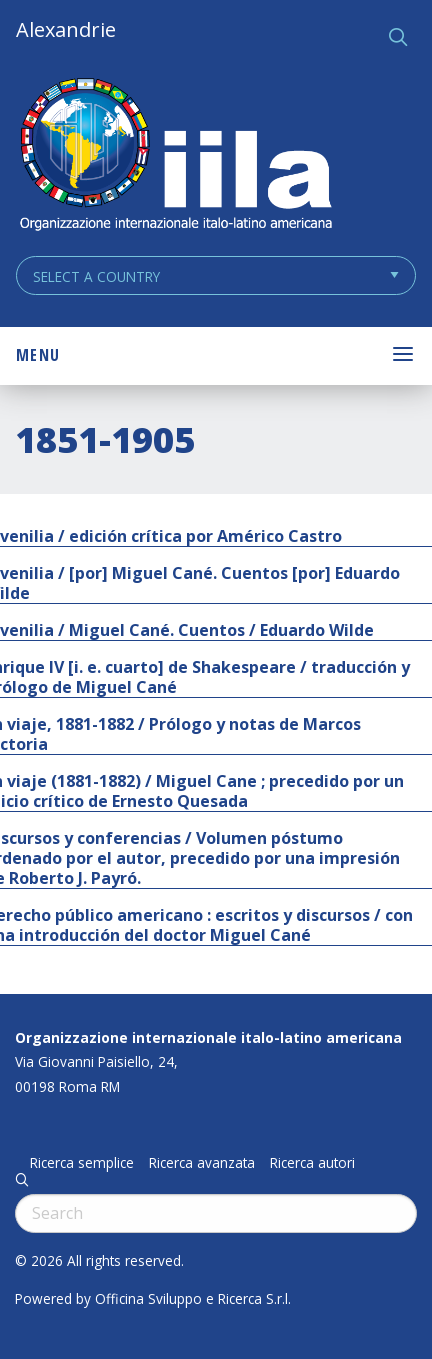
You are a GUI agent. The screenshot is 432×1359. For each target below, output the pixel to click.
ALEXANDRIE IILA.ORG (175, 156)
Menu (38, 355)
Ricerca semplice (82, 1163)
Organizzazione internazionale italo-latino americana (208, 1037)
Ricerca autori (312, 1163)
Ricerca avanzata (202, 1163)
